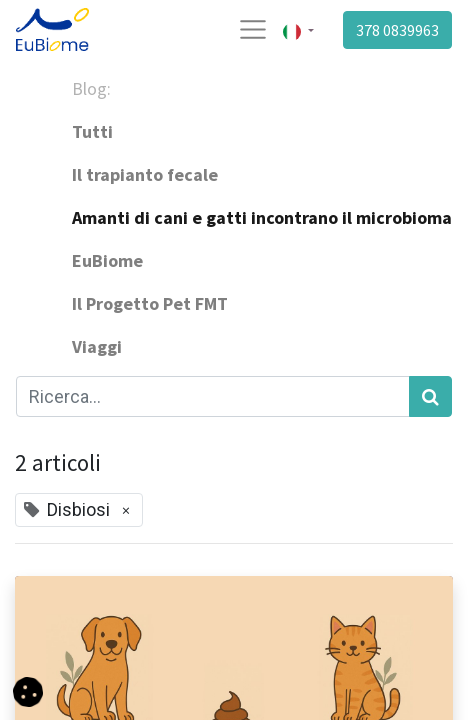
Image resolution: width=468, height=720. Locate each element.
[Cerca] (430, 396)
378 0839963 (397, 30)
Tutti (92, 131)
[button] (28, 690)
